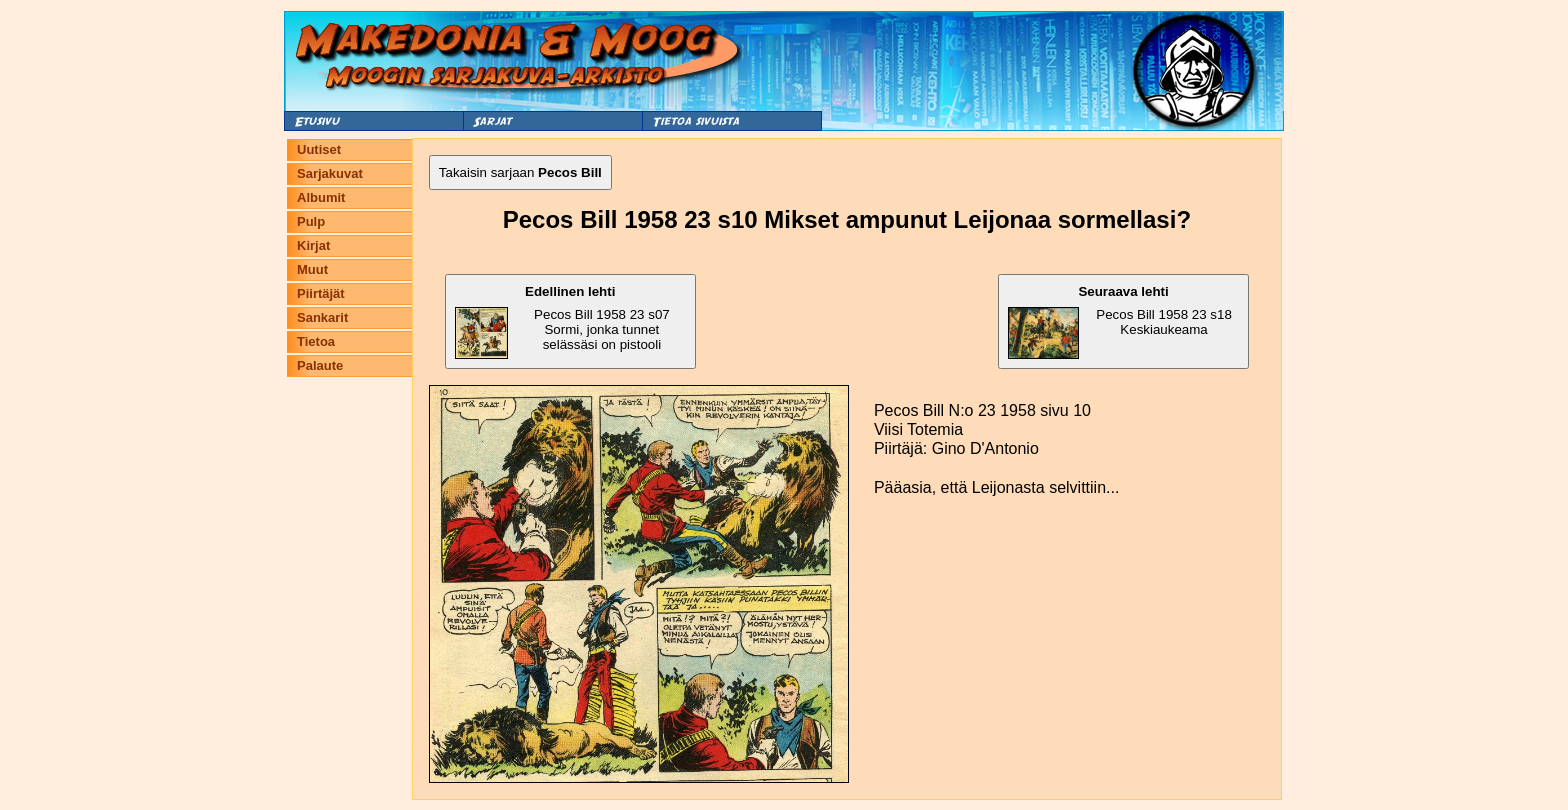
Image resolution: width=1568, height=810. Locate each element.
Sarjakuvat (330, 173)
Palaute (320, 365)
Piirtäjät (321, 293)
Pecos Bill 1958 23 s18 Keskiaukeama (1120, 321)
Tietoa (316, 341)
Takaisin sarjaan (520, 172)
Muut (312, 269)
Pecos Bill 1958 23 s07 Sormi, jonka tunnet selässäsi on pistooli (562, 321)
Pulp (311, 221)
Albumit (321, 197)
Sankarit (322, 317)
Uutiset (319, 149)
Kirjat (313, 245)
